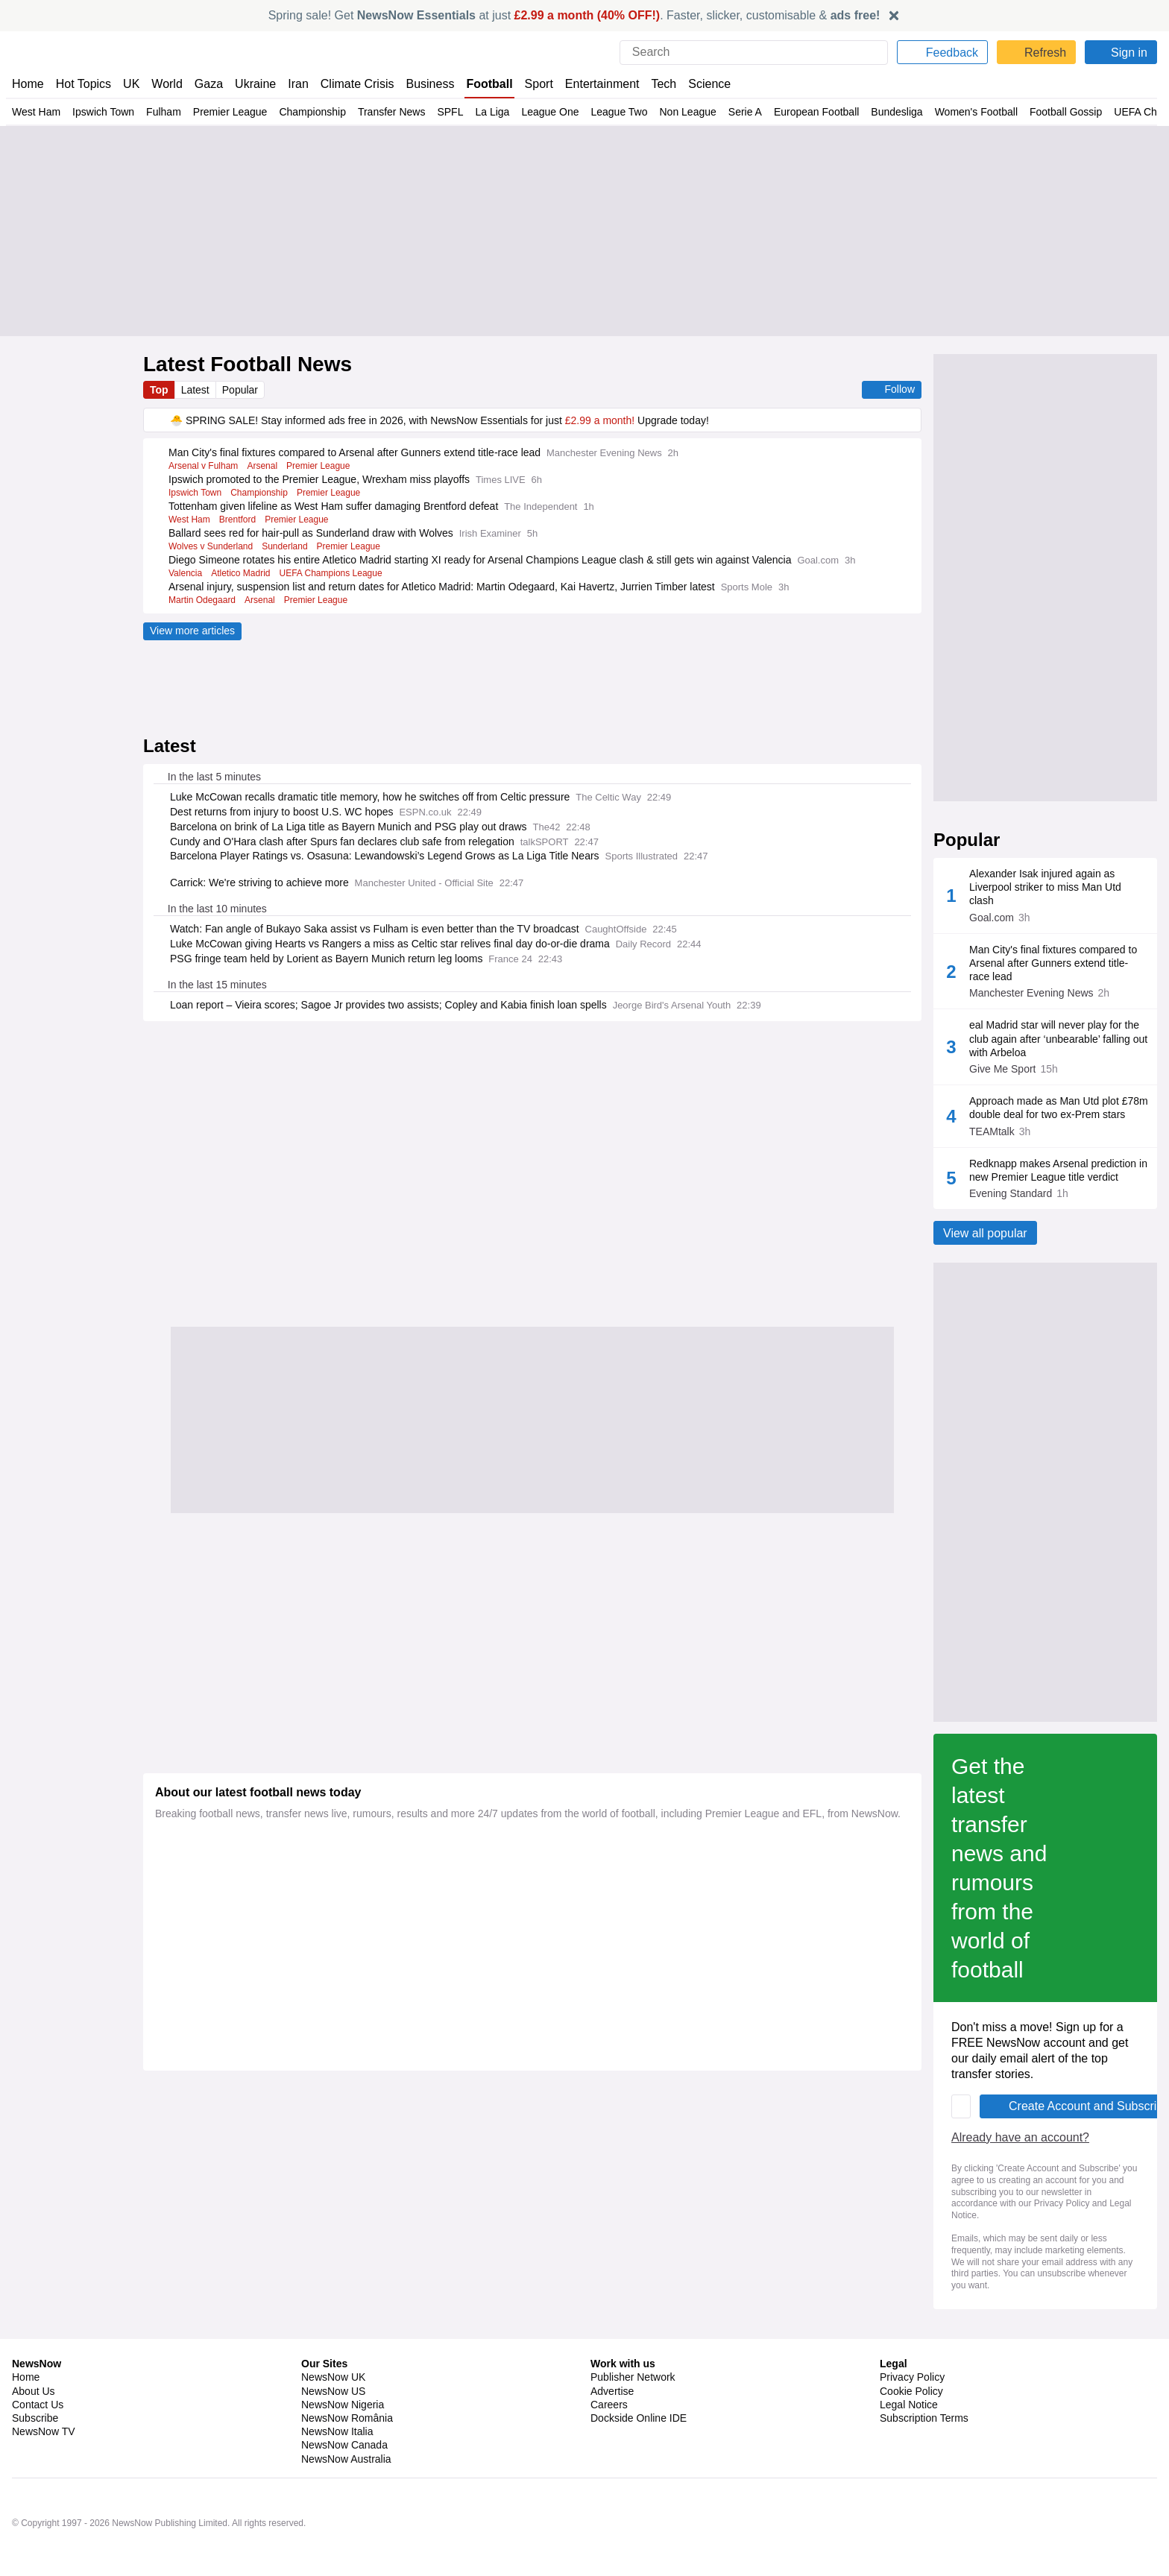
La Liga (495, 112)
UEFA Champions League (337, 586)
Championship (316, 112)
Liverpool (1089, 912)
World (166, 84)
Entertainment (592, 84)
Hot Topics (83, 84)
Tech (652, 84)
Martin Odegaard (203, 613)
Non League (690, 112)
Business (422, 84)
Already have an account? (226, 2218)
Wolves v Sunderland (211, 546)
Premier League (232, 112)
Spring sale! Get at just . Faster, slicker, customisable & (574, 15)
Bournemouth (989, 1296)
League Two (621, 112)
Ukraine (250, 84)
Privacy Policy (806, 2249)
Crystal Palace (1101, 1008)
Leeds (1008, 1104)
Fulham (165, 112)
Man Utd (1002, 960)
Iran (291, 84)
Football (482, 84)
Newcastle (997, 1200)
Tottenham (1094, 1344)
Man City (1088, 1296)
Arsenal (265, 466)
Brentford (240, 519)
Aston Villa (997, 912)
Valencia (186, 586)
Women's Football (978, 112)
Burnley (1086, 1248)
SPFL (455, 112)
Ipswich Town (104, 112)
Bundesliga (899, 112)
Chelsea (1003, 1344)
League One (551, 112)
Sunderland (287, 546)
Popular (242, 390)
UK (131, 84)
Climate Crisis (349, 84)
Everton (1004, 1056)
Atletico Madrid (245, 586)
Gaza (206, 84)
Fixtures (972, 863)
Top (159, 390)
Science (698, 84)
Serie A (747, 112)
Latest (197, 390)
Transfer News (396, 112)
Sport (531, 84)
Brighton (1088, 1104)
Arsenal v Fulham (204, 466)
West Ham (36, 112)
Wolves (1005, 1152)
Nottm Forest (1099, 960)
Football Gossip (1066, 112)
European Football (818, 112)
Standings (1076, 863)
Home (27, 84)
